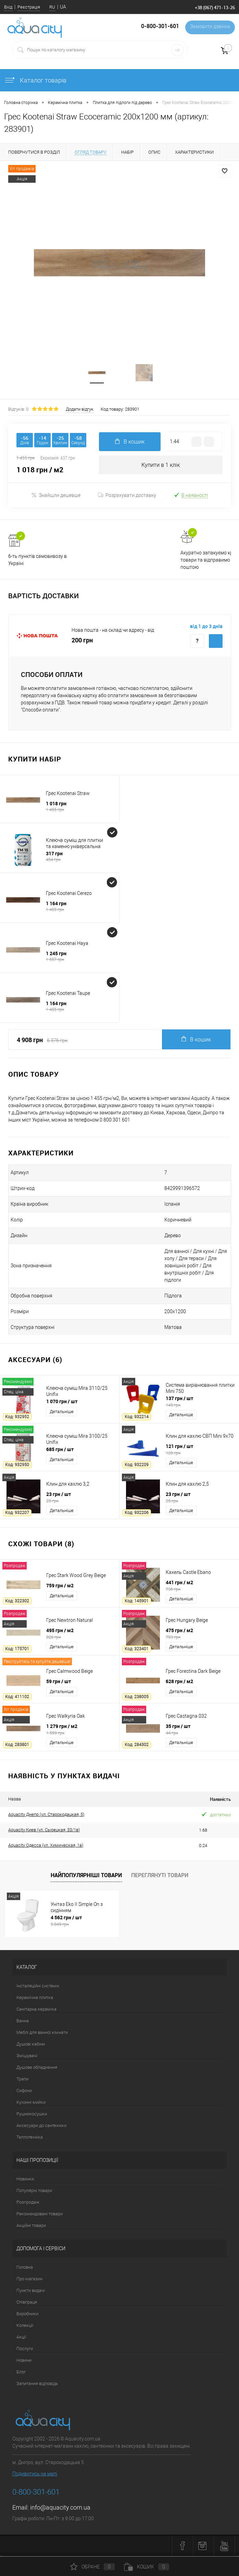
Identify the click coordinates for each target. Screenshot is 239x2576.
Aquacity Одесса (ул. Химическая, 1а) (45, 1846)
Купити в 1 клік (160, 466)
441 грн (200, 1586)
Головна (24, 2268)
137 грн (200, 1402)
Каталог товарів (35, 80)
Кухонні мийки (31, 2103)
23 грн (80, 1498)
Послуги (24, 2349)
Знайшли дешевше (55, 496)
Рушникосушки (31, 2114)
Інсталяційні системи (37, 1986)
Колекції (24, 2326)
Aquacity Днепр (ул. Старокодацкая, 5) (46, 1815)
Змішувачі (26, 2056)
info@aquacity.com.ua (60, 2508)
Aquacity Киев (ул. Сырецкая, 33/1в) (44, 1831)
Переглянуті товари (159, 1876)
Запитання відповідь (37, 2384)
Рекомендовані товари (39, 2214)
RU (52, 7)
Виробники (27, 2314)
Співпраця (26, 2303)
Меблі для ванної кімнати (42, 2033)
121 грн (200, 1450)
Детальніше (62, 1412)
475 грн (200, 1634)
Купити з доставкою (216, 642)
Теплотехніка (29, 2138)
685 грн (60, 1450)
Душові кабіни (30, 2045)
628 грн (179, 1682)
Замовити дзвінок (209, 27)
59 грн (58, 1682)
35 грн (200, 1730)
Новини (24, 2361)
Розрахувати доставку (127, 496)
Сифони (24, 2091)
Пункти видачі (30, 2291)
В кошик (196, 1040)
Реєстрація (28, 7)
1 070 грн (61, 1402)
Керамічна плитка (34, 1998)
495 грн (80, 1634)
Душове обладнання (36, 2068)
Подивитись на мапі (34, 2474)
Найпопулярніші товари (86, 1876)
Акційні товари (31, 2226)
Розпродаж (27, 2203)
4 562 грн (83, 1921)
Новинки (25, 2179)
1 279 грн (80, 1730)
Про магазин (29, 2279)
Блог (21, 2372)
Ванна (22, 2021)
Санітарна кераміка (36, 2010)
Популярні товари (34, 2191)
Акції (21, 2338)
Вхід (8, 7)
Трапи (22, 2079)
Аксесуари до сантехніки (41, 2126)
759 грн (60, 1586)
